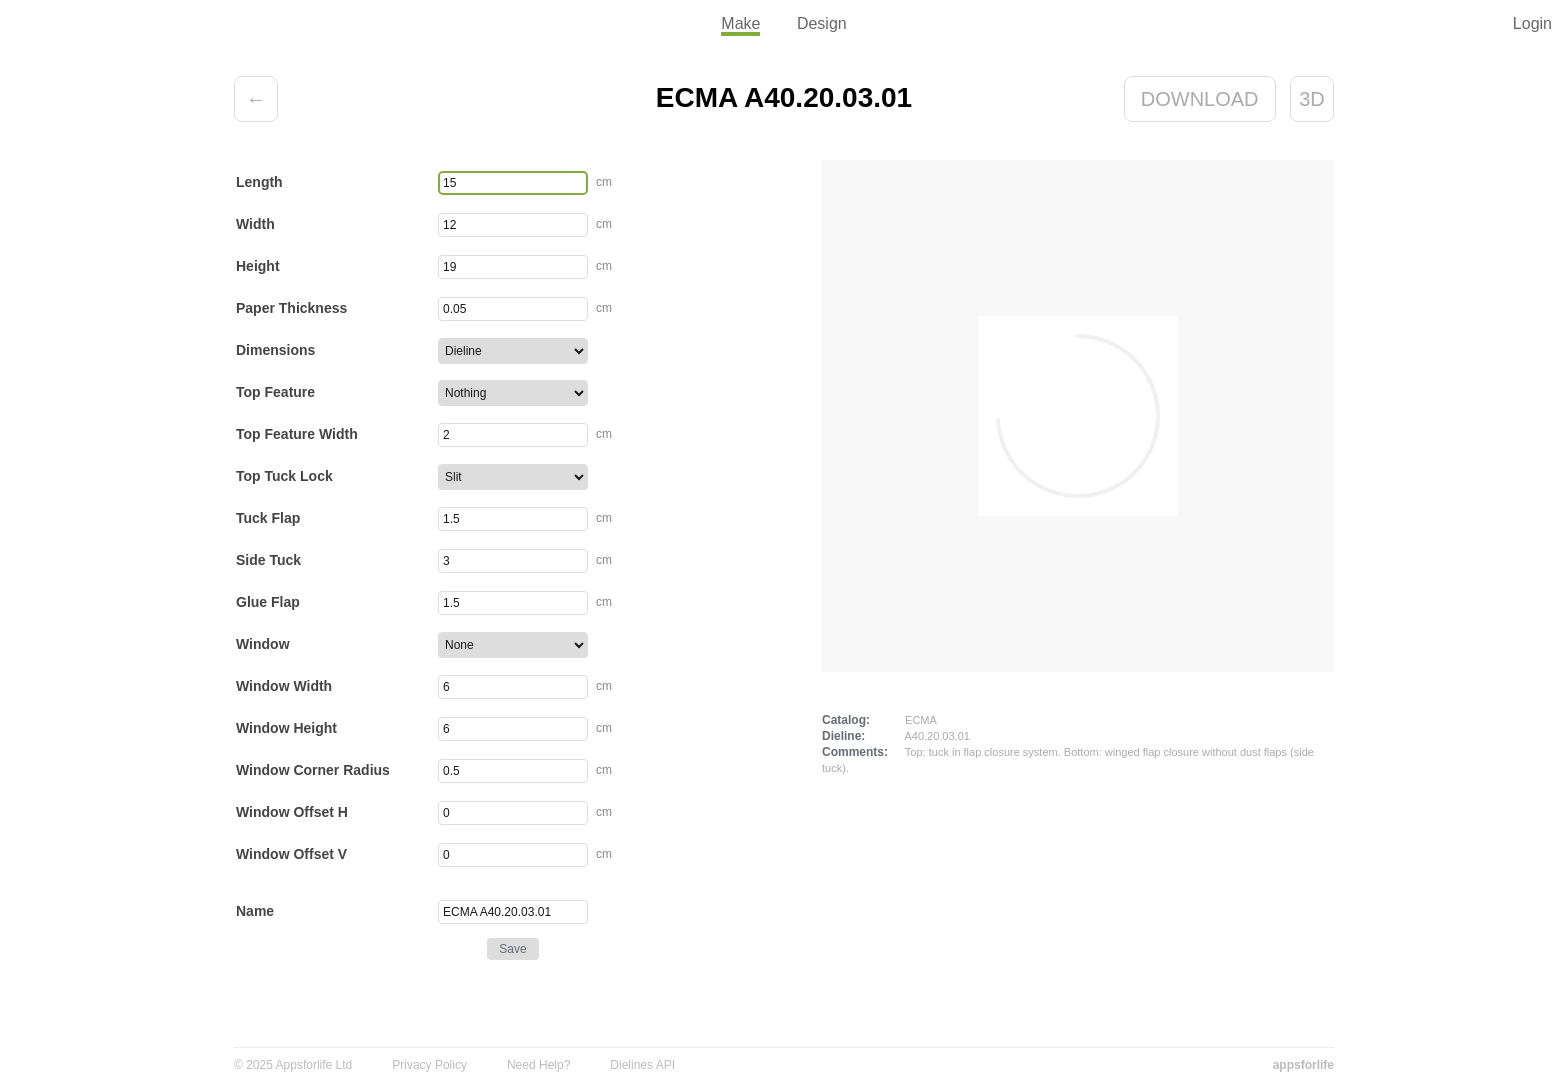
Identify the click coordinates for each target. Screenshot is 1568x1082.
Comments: (855, 752)
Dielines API (642, 1065)
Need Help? (538, 1065)
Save (512, 949)
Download (1200, 99)
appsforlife (1303, 1065)
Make (740, 23)
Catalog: (846, 720)
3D (1312, 99)
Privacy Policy (429, 1065)
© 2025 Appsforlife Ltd (293, 1065)
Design (822, 23)
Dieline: (843, 736)
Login (1532, 23)
